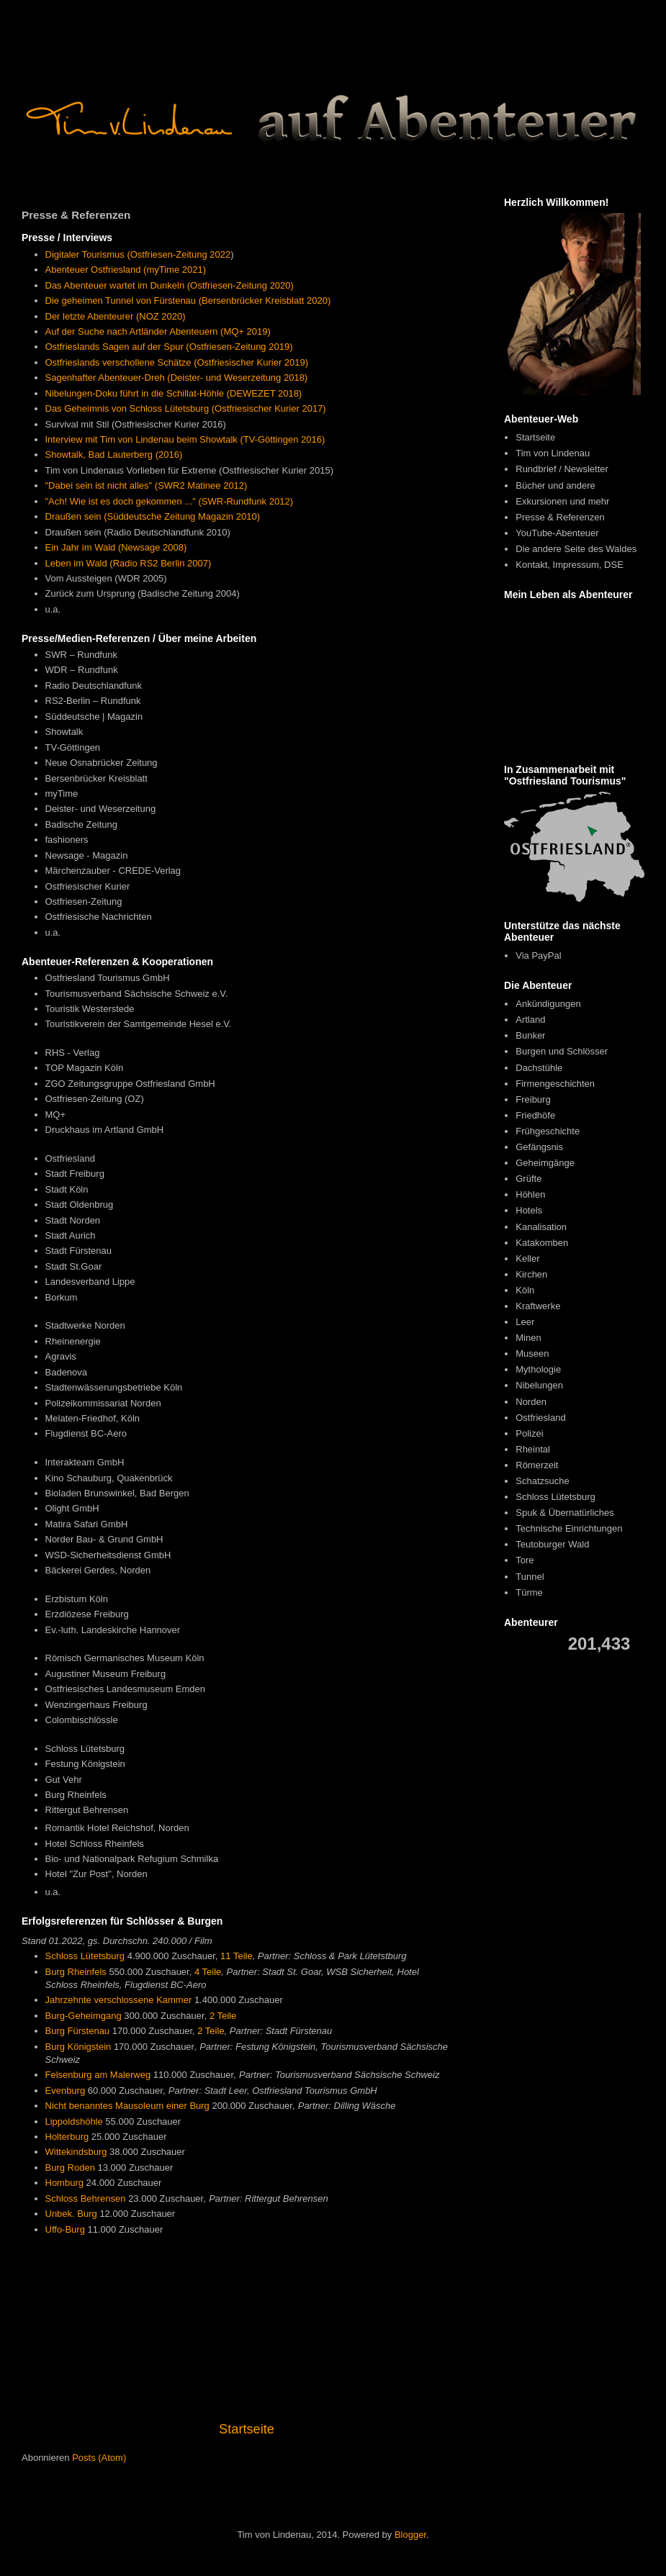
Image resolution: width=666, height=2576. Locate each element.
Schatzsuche (542, 1480)
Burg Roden (70, 2167)
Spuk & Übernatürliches (565, 1512)
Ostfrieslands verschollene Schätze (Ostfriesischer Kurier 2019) (177, 362)
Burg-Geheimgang (83, 2015)
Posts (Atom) (99, 2457)
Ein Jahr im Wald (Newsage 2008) (116, 547)
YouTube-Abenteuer (557, 533)
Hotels (529, 1210)
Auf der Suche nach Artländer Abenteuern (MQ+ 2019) (158, 331)
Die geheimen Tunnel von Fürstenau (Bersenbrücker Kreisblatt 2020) (188, 300)
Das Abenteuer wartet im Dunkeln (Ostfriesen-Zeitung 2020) (169, 285)
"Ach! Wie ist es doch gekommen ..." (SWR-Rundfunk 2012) (169, 501)
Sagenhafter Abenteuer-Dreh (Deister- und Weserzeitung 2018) (176, 377)
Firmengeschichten (555, 1083)
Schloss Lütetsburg (85, 1956)
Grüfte (528, 1178)
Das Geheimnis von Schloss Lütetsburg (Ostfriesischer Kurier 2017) (185, 408)
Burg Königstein (78, 2046)
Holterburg (67, 2136)
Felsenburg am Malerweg (98, 2074)
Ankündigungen (548, 1003)
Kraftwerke (538, 1306)
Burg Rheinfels (76, 1971)
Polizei (529, 1433)
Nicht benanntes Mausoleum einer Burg (127, 2105)
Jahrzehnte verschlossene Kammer (118, 1999)
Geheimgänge (545, 1162)
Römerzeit (537, 1465)
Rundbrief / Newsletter (562, 469)
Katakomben (542, 1242)
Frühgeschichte (548, 1131)
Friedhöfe (535, 1115)
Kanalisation (541, 1226)
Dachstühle (539, 1067)
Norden (531, 1401)
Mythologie (538, 1369)
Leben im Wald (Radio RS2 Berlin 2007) (128, 563)
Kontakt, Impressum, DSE (570, 564)
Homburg (64, 2182)
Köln (525, 1290)
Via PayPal (538, 955)
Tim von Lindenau (553, 453)
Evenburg (65, 2090)
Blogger (410, 2534)
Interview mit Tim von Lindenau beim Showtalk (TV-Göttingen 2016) (185, 439)
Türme (529, 1592)
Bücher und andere (555, 485)
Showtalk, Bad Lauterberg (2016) (114, 454)
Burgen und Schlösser (562, 1051)
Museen (532, 1353)
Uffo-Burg (65, 2229)
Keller (527, 1258)
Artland (530, 1019)
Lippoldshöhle (74, 2121)
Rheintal (533, 1449)
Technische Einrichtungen (569, 1528)
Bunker (530, 1035)
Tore (525, 1560)
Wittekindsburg (76, 2151)
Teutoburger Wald (552, 1544)
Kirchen (531, 1274)
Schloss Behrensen (85, 2198)
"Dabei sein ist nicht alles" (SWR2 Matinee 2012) (146, 485)
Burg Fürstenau (77, 2030)
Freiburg (533, 1099)
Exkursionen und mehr (562, 501)
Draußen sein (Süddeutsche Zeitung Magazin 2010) (152, 516)
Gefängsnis (539, 1147)
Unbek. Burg (71, 2213)
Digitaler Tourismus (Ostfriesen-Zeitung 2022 (138, 254)
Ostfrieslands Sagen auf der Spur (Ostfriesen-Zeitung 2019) (169, 346)
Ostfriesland (540, 1417)
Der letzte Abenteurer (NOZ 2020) (115, 316)
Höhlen (530, 1194)
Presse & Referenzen (560, 517)
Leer (525, 1321)
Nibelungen (539, 1385)
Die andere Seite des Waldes (576, 548)
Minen (528, 1337)
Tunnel (530, 1576)
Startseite (246, 2429)
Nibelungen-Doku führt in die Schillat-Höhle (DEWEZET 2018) (173, 393)
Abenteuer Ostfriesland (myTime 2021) (126, 269)
